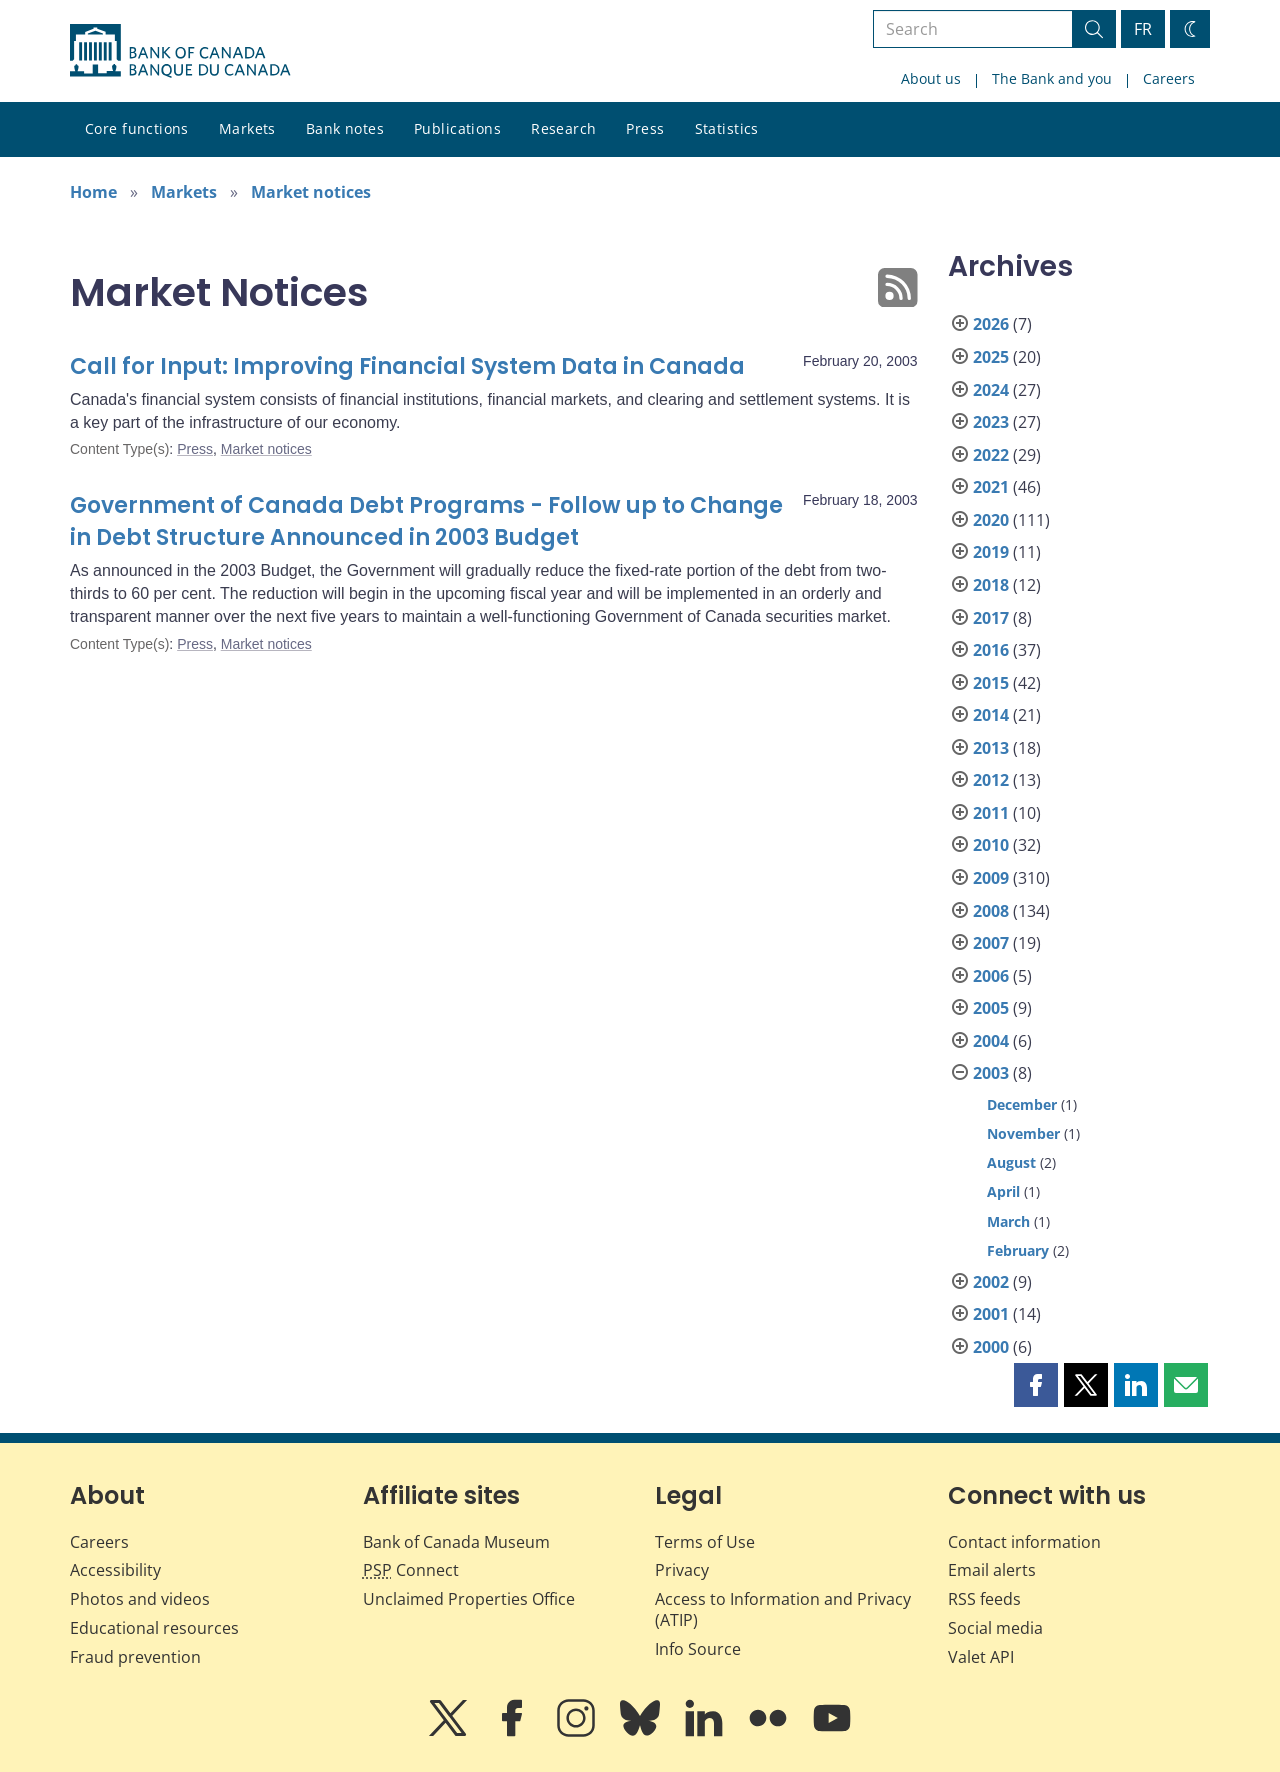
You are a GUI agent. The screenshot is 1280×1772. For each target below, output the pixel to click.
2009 (991, 878)
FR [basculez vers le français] (1143, 29)
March (1008, 1221)
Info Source (698, 1649)
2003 (991, 1073)
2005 (991, 1008)
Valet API (981, 1657)
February (1018, 1250)
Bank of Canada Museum (456, 1542)
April (1003, 1191)
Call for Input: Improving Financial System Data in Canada (407, 366)
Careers (1169, 78)
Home (93, 192)
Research (563, 128)
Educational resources (154, 1628)
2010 (991, 845)
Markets (247, 128)
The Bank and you (1052, 78)
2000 (991, 1347)
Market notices (311, 192)
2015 (991, 683)
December (1022, 1104)
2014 (991, 715)
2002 (991, 1282)
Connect (411, 1570)
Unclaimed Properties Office (469, 1599)
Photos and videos (140, 1599)
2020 (991, 520)
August (1011, 1162)
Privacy (682, 1570)
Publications (457, 128)
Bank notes (345, 128)
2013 (991, 748)
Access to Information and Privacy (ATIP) (783, 1609)
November (1023, 1133)
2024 (991, 390)
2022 (991, 455)
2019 (991, 552)
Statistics (727, 128)
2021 (991, 487)
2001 (991, 1314)
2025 (991, 357)
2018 (991, 585)
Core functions (137, 128)
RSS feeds (984, 1599)
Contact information (1024, 1542)
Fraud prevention (135, 1657)
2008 (991, 911)
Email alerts (992, 1570)
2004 (991, 1041)
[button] (1036, 1385)
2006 (991, 976)
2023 (991, 422)
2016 (991, 650)
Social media (995, 1628)
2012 (991, 780)
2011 (991, 813)
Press (645, 128)
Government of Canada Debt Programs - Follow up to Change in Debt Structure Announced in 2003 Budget (426, 521)
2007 (991, 943)
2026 (991, 324)
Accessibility (115, 1570)
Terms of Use (705, 1542)
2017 (991, 618)
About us (931, 78)
